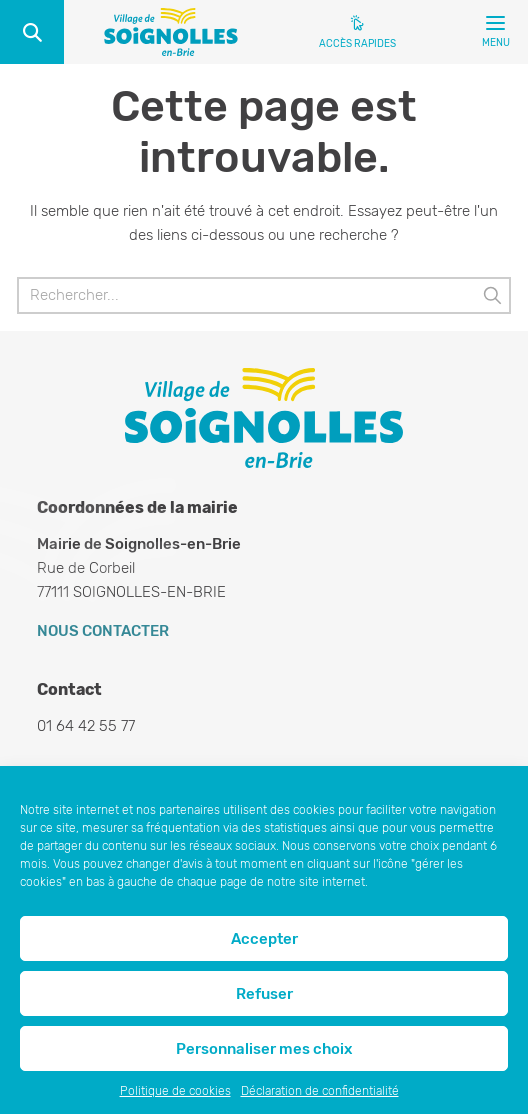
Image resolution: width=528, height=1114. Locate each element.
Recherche (32, 32)
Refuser (264, 994)
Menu (496, 35)
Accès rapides (357, 44)
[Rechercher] (264, 295)
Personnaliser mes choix (264, 1049)
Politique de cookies (175, 1091)
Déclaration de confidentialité (320, 1091)
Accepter (264, 939)
